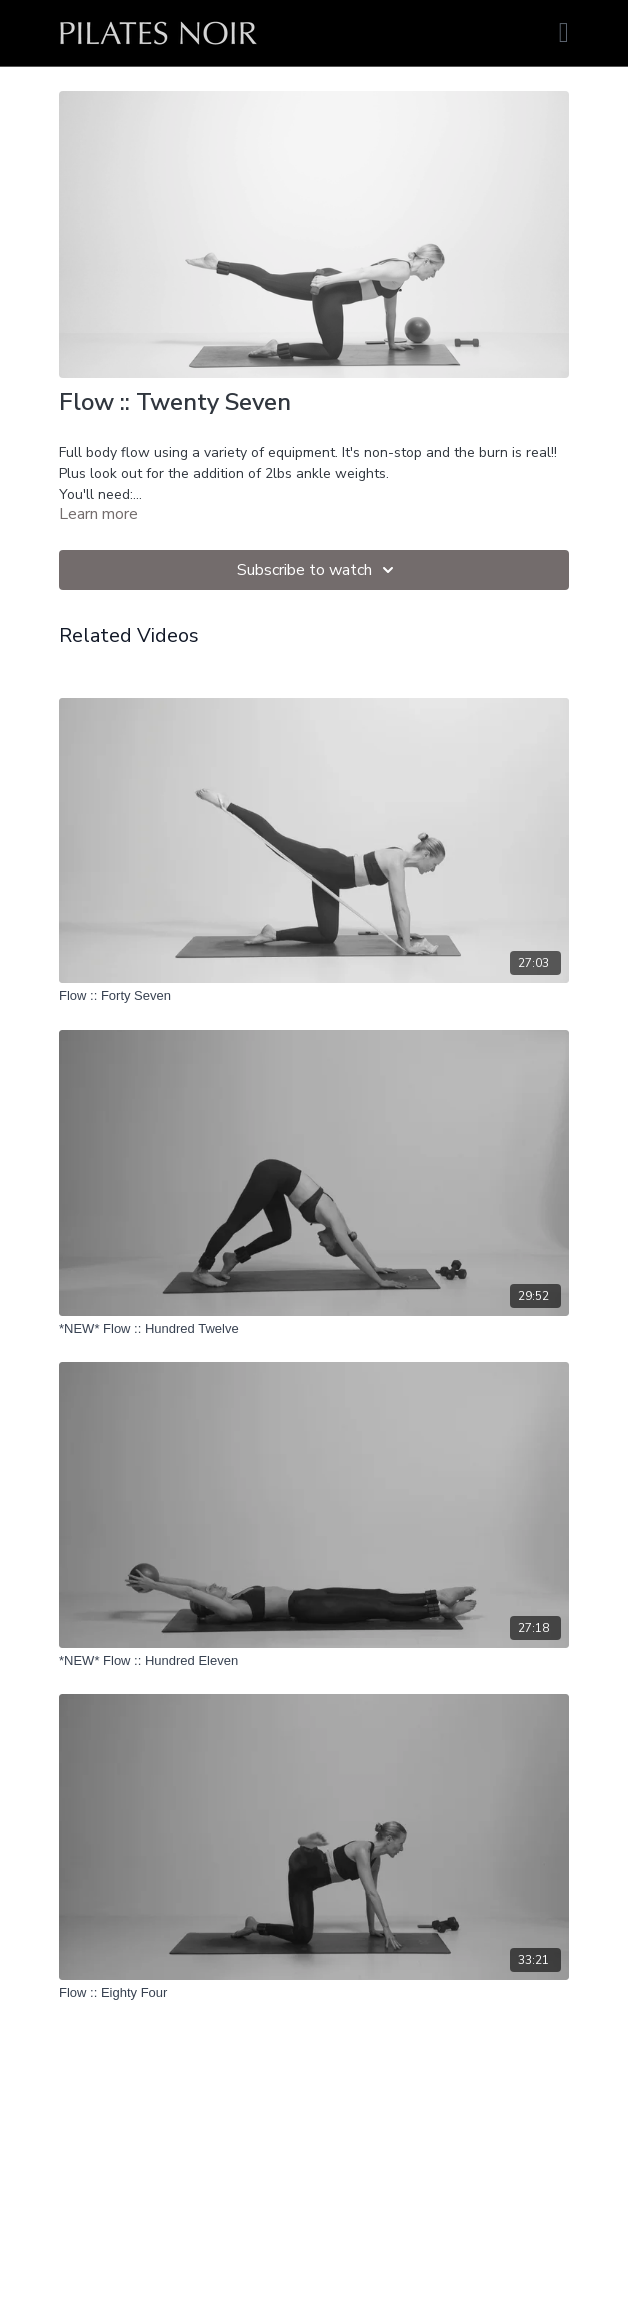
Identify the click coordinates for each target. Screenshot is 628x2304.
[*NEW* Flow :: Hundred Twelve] (314, 1329)
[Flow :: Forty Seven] (314, 996)
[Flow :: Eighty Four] (314, 1993)
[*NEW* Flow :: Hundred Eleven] (314, 1661)
